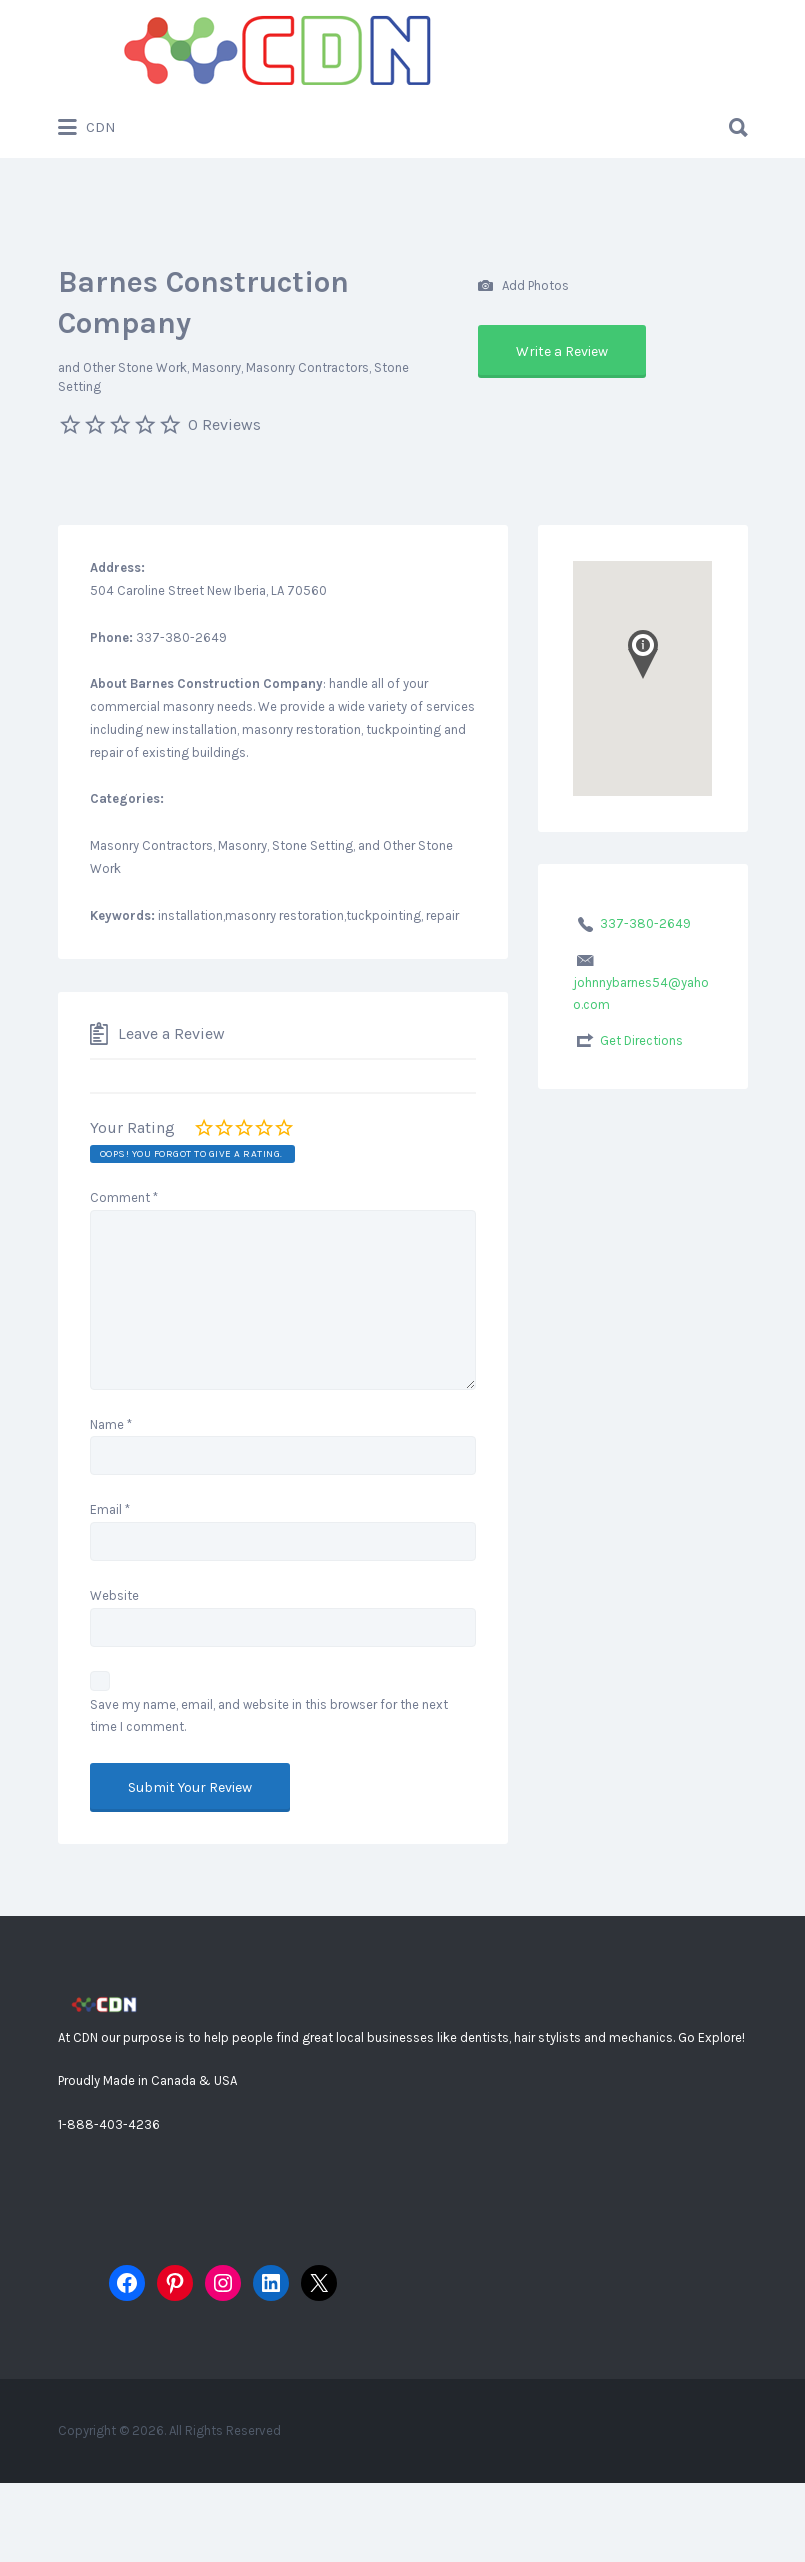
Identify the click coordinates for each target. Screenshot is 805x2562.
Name (111, 1424)
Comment (124, 1197)
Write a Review (562, 351)
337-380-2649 (645, 923)
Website (114, 1595)
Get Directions (641, 1040)
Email (110, 1509)
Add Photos (523, 286)
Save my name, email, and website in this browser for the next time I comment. (269, 1716)
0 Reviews (224, 424)
